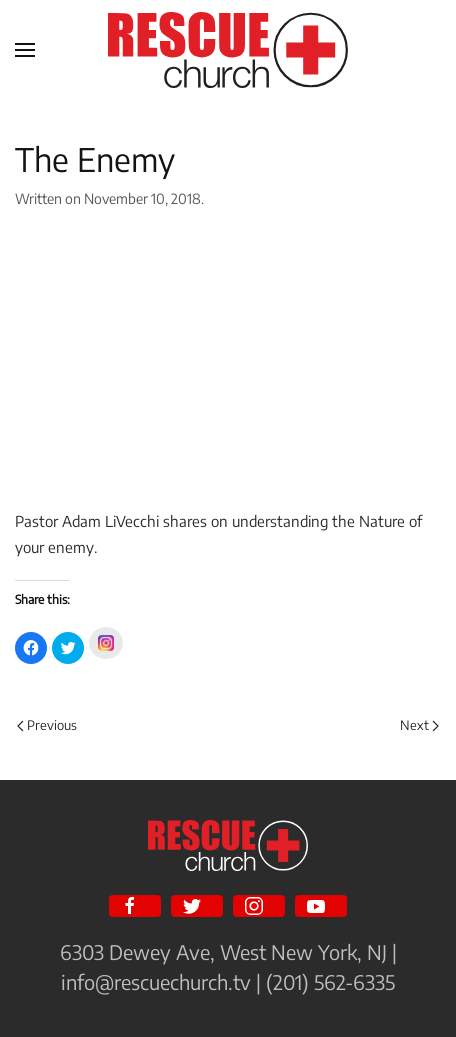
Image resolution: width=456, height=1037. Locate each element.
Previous (47, 725)
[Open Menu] (25, 50)
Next (419, 725)
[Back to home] (228, 50)
